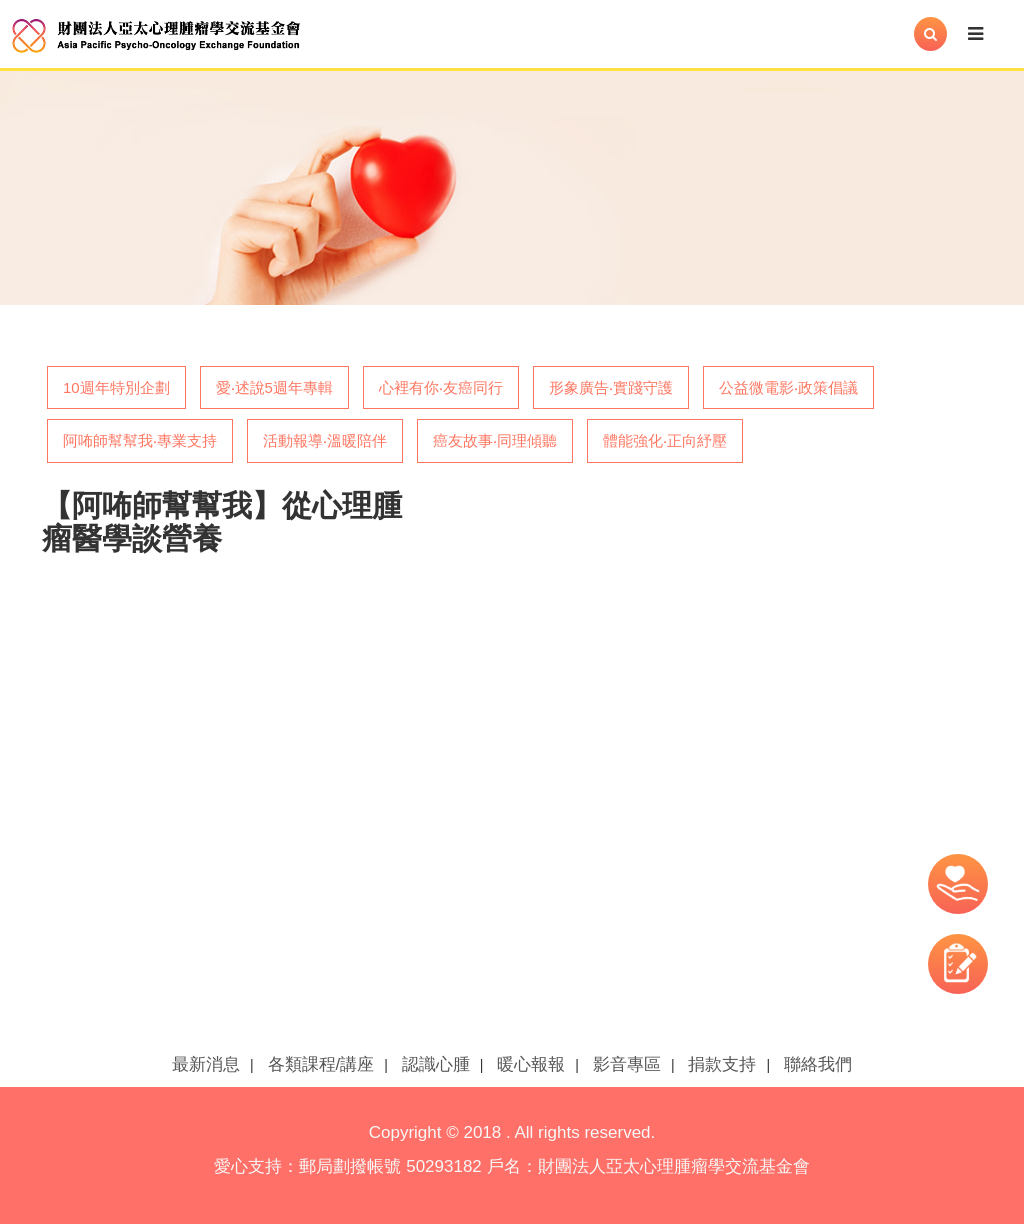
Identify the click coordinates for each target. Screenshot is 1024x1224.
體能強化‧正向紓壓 (665, 440)
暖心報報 (531, 1064)
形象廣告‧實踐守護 (611, 387)
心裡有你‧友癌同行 (441, 387)
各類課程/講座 (321, 1064)
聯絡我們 (818, 1064)
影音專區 (627, 1064)
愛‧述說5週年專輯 (274, 387)
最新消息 (206, 1064)
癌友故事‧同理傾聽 (495, 440)
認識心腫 (436, 1064)
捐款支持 (722, 1064)
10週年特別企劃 (116, 387)
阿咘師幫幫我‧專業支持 (140, 440)
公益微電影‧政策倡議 (788, 387)
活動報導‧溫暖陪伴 (325, 440)
